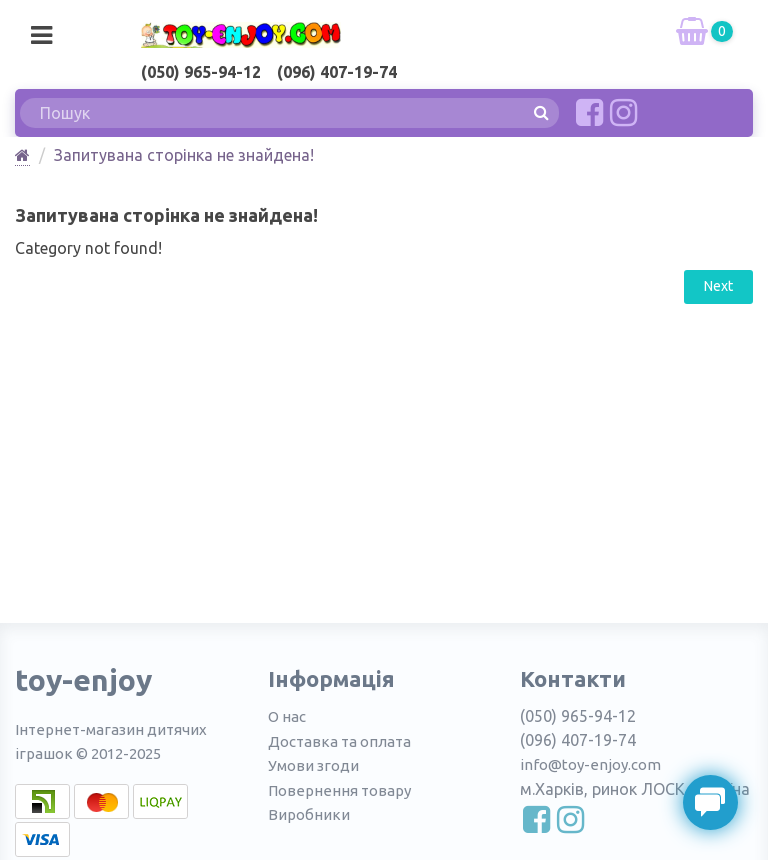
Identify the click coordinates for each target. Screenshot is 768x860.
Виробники (309, 814)
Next (718, 286)
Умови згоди (313, 765)
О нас (287, 716)
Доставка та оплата (339, 741)
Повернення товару (339, 790)
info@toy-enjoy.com (590, 764)
